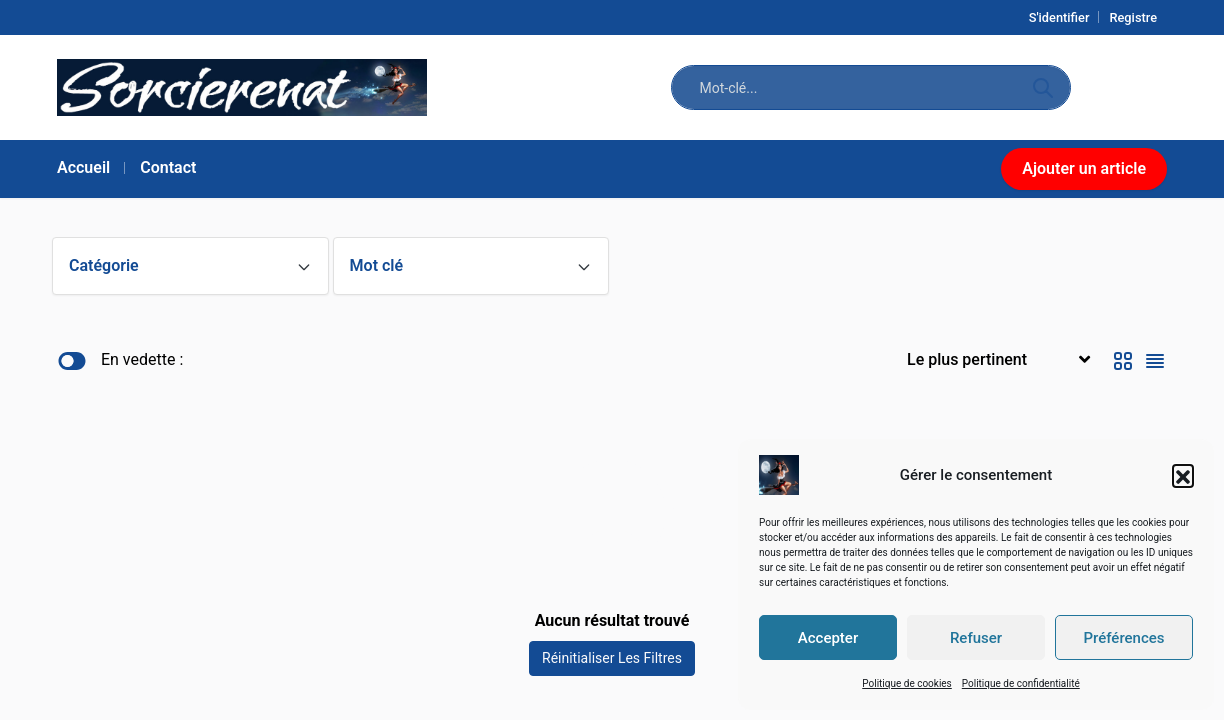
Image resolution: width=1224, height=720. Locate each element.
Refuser (976, 638)
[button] (1183, 475)
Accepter (828, 638)
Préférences (1123, 638)
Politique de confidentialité (1021, 683)
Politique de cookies (907, 683)
